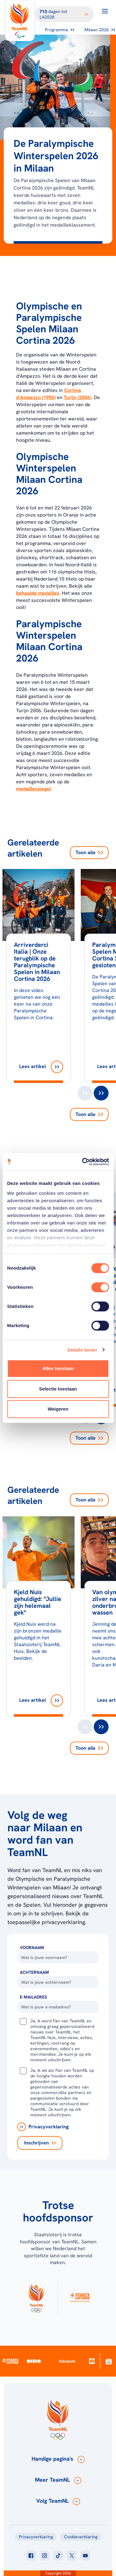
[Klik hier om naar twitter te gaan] (72, 2556)
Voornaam (32, 1947)
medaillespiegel (33, 789)
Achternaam (34, 1972)
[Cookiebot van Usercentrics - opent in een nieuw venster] (82, 1162)
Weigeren (58, 1408)
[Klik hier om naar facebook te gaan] (31, 2556)
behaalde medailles (37, 593)
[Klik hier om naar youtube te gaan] (85, 2556)
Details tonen (82, 1349)
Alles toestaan (58, 1368)
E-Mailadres (33, 1997)
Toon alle (89, 852)
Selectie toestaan (58, 1388)
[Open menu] (104, 11)
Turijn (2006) (77, 397)
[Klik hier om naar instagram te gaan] (44, 2556)
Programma (59, 30)
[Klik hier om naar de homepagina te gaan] (19, 20)
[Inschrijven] (39, 2143)
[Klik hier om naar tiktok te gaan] (58, 2556)
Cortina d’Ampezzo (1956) (48, 394)
